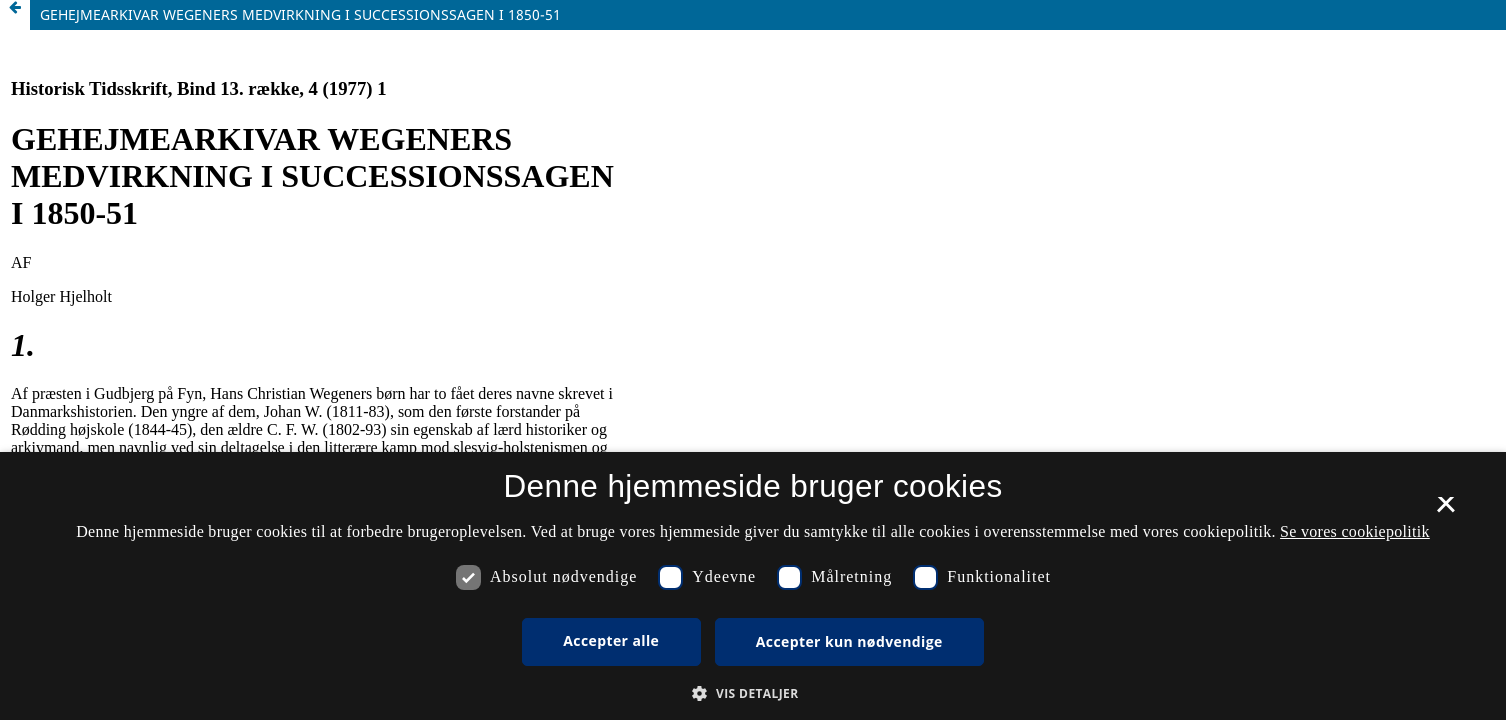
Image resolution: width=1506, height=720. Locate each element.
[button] (752, 693)
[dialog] (753, 586)
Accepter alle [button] (611, 640)
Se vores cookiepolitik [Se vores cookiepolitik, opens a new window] (1355, 531)
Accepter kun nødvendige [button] (849, 641)
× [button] (1445, 511)
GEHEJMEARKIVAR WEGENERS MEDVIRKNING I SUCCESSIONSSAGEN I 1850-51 (300, 14)
